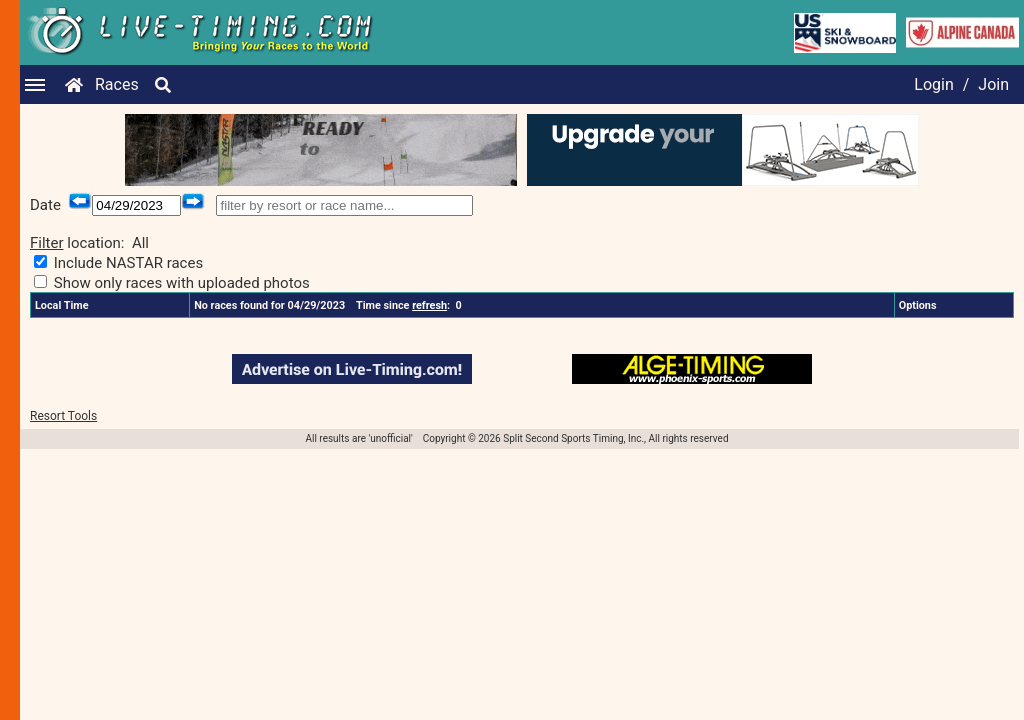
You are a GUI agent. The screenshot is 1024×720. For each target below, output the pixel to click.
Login (933, 84)
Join (993, 84)
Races (117, 84)
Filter (47, 243)
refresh (429, 305)
